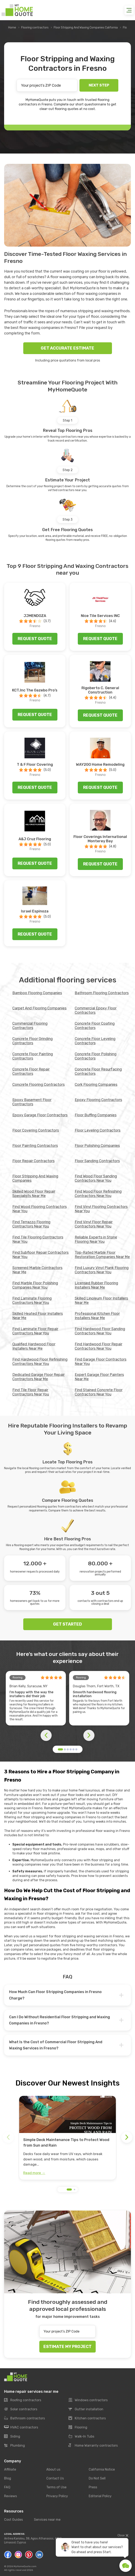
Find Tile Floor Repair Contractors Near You (30, 1392)
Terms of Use (56, 2487)
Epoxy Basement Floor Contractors (31, 1102)
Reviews (10, 2496)
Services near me (47, 2520)
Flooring (78, 2427)
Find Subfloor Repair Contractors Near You (40, 1254)
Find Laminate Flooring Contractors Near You (32, 1300)
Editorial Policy (100, 2496)
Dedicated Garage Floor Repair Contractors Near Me (38, 1376)
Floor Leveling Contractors (97, 1130)
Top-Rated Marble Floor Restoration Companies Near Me (102, 1254)
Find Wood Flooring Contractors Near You (39, 1208)
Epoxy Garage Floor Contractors (40, 1115)
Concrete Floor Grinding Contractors (32, 1040)
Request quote (35, 638)
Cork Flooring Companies (96, 1084)
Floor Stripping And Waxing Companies (35, 1178)
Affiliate (10, 2469)
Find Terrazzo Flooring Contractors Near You (31, 1224)
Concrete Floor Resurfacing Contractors (98, 1071)
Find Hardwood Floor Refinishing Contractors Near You (40, 1361)
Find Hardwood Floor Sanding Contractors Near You (100, 1331)
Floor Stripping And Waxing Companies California (86, 27)
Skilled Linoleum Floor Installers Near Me (101, 1300)
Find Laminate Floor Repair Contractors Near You (35, 1331)
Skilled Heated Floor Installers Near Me (37, 1315)
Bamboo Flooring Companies (37, 993)
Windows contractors (88, 2400)
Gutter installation (86, 2409)
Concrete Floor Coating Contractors (95, 1025)
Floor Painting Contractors (35, 1145)
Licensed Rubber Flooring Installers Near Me (96, 1285)
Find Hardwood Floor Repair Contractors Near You (98, 1346)
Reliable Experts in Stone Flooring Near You (96, 1239)
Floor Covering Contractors (35, 1130)
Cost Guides (13, 2520)
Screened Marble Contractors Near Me (37, 1270)
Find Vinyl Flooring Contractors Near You (101, 1208)
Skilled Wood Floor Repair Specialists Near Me (33, 1193)
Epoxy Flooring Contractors (98, 1100)
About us (53, 2469)
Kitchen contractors (87, 2418)
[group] (67, 2138)
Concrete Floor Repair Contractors (31, 1071)
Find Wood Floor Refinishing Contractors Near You (98, 1193)
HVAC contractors (21, 2427)
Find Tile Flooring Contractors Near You (37, 1239)
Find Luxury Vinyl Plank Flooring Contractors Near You (102, 1270)
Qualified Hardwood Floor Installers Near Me (33, 1346)
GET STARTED (67, 1624)
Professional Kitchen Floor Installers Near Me (97, 1315)
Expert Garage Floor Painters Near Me (99, 1376)
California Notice (102, 2469)
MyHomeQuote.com (25, 2566)
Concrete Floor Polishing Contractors (95, 1056)
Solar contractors (20, 2409)
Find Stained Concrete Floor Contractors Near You (98, 1392)
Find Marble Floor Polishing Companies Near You (35, 1285)
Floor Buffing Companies (95, 1115)
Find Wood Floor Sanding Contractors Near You (96, 1178)
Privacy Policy (57, 2496)
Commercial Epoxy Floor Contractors (95, 1010)
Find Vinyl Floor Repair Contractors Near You (94, 1224)
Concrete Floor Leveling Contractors (95, 1040)
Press (93, 2487)
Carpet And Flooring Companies (39, 1008)
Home (12, 27)
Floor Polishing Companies (97, 1145)
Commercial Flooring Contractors (30, 1025)
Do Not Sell (97, 2478)
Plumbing (14, 2446)
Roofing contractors (22, 2400)
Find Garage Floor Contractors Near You (100, 1361)
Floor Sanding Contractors (97, 1161)
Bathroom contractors (24, 2418)
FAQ (7, 2487)
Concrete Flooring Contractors (38, 1084)
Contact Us (55, 2478)
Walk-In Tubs (81, 2436)
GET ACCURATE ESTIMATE (67, 348)
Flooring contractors (35, 27)
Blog (7, 2478)
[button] (60, 1749)
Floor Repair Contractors (33, 1161)
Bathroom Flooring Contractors (102, 993)
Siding (12, 2436)
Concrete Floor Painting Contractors (32, 1056)
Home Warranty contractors (93, 2446)
